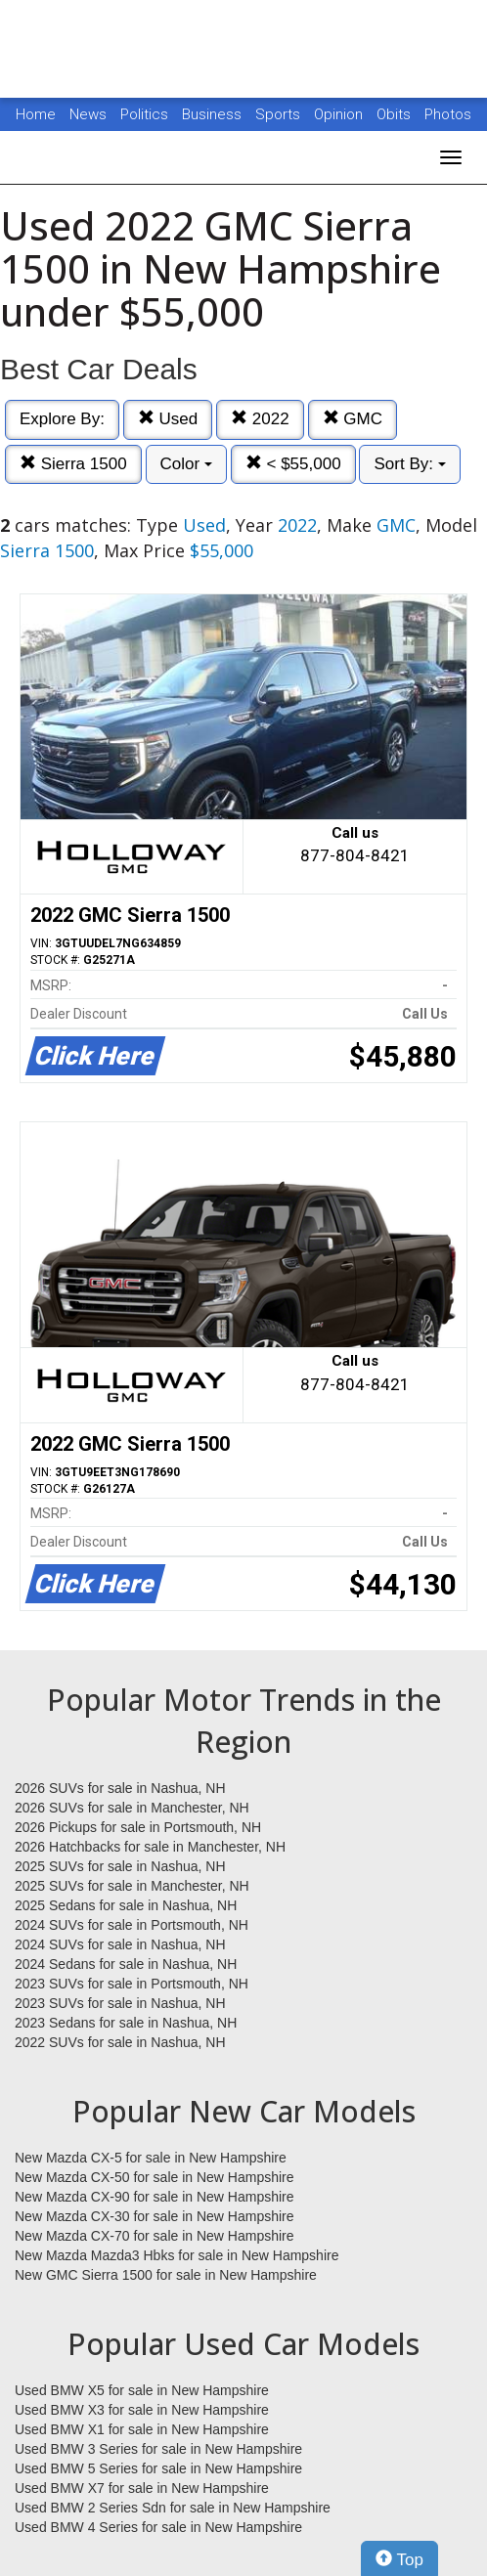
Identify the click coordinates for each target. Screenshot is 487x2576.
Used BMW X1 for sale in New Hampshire (142, 2429)
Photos (447, 114)
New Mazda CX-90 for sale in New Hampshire (154, 2197)
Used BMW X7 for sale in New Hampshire (142, 2488)
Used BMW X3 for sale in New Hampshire (142, 2410)
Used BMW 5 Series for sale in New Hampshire (158, 2468)
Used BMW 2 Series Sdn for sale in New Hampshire (173, 2507)
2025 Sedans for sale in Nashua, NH (126, 1905)
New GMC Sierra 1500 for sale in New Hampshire (166, 2275)
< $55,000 (293, 464)
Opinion (340, 114)
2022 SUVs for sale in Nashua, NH (120, 2042)
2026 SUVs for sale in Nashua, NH (120, 1788)
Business (213, 114)
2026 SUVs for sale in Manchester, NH (132, 1807)
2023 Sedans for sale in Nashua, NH (126, 2022)
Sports (279, 114)
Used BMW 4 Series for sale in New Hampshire (158, 2527)
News (88, 114)
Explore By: (62, 419)
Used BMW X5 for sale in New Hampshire (142, 2390)
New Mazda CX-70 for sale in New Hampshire (154, 2236)
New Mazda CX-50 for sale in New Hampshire (154, 2177)
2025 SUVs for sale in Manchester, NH (132, 1886)
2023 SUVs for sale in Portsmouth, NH (131, 1983)
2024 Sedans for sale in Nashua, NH (126, 1964)
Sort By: (409, 464)
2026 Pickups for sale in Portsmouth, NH (138, 1827)
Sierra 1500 (73, 464)
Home (36, 114)
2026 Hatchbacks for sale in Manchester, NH (150, 1847)
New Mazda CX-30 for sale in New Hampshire (154, 2216)
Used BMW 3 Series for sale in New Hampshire (158, 2449)
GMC (352, 419)
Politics (144, 114)
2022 (260, 419)
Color (186, 464)
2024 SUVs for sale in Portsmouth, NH (131, 1925)
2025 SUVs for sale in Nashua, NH (120, 1866)
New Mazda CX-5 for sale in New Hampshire (151, 2157)
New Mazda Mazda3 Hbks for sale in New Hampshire (176, 2255)
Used (168, 419)
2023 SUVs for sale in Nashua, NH (120, 2003)
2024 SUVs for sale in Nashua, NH (120, 1944)
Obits (395, 114)
